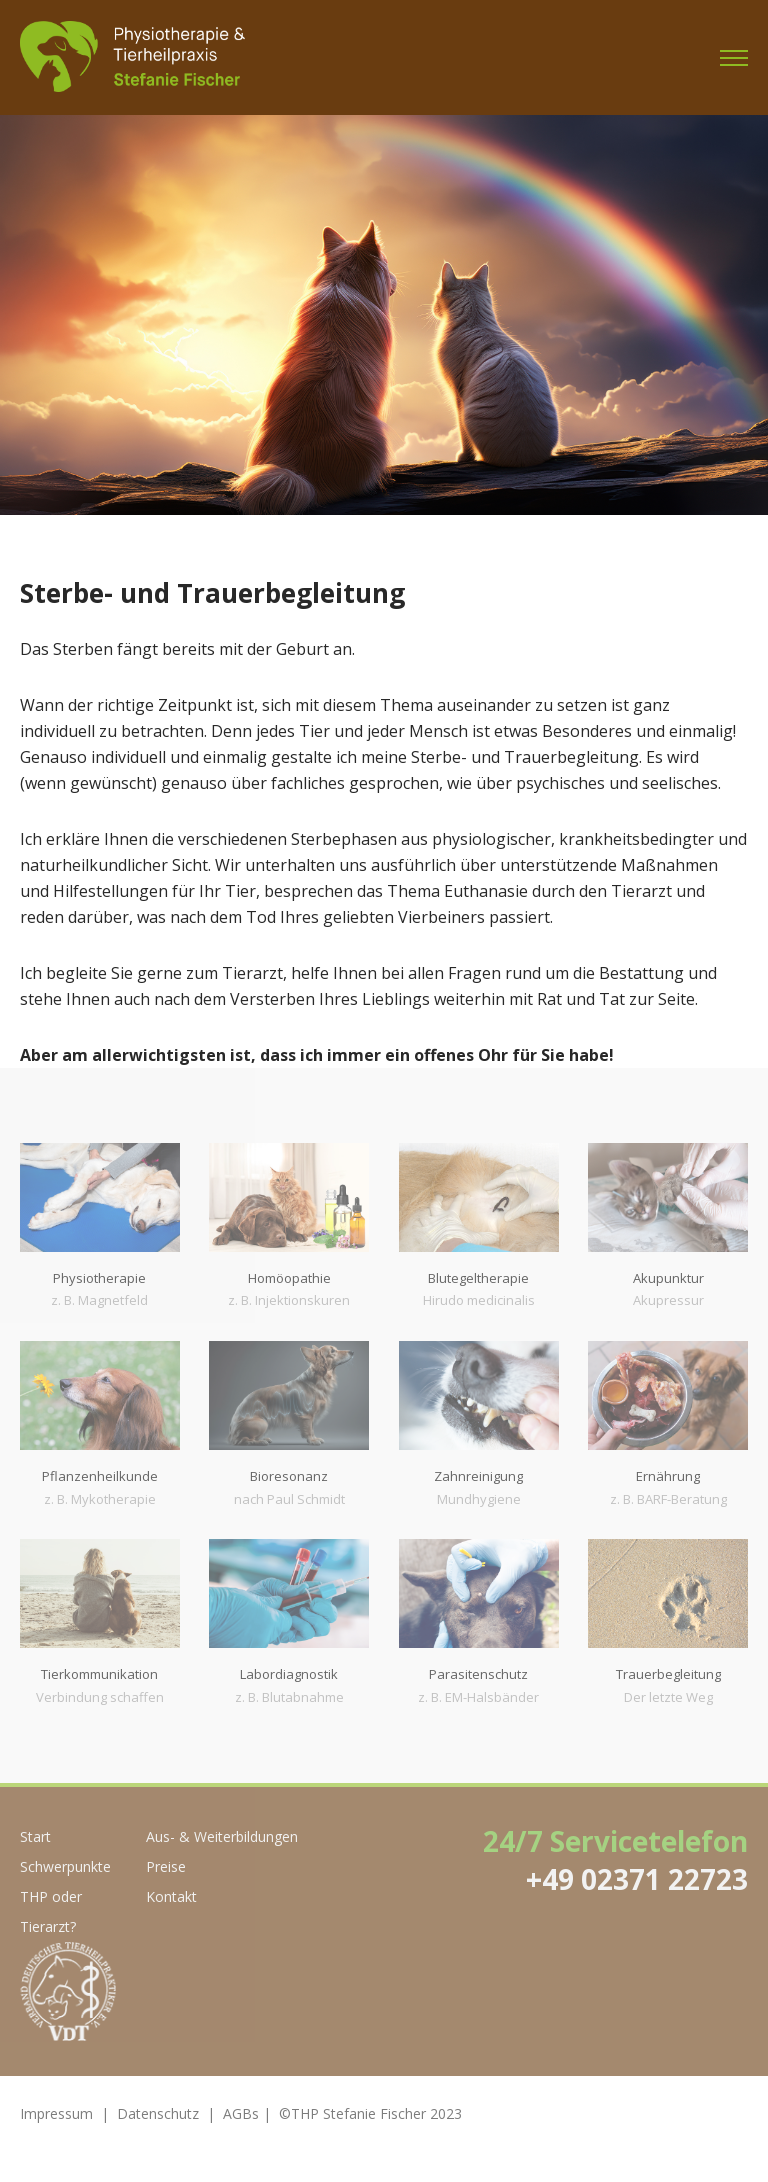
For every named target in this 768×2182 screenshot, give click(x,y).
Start (35, 1836)
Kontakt (171, 1896)
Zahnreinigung (478, 1476)
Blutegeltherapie (478, 1278)
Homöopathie (289, 1278)
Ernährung (668, 1476)
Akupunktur (668, 1278)
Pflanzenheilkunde (100, 1476)
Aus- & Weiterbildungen (222, 1836)
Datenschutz (158, 2113)
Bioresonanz (289, 1476)
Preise (166, 1866)
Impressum (56, 2113)
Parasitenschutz (478, 1674)
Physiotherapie (99, 1278)
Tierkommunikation (99, 1674)
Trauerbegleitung (668, 1674)
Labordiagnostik (289, 1674)
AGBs (241, 2113)
